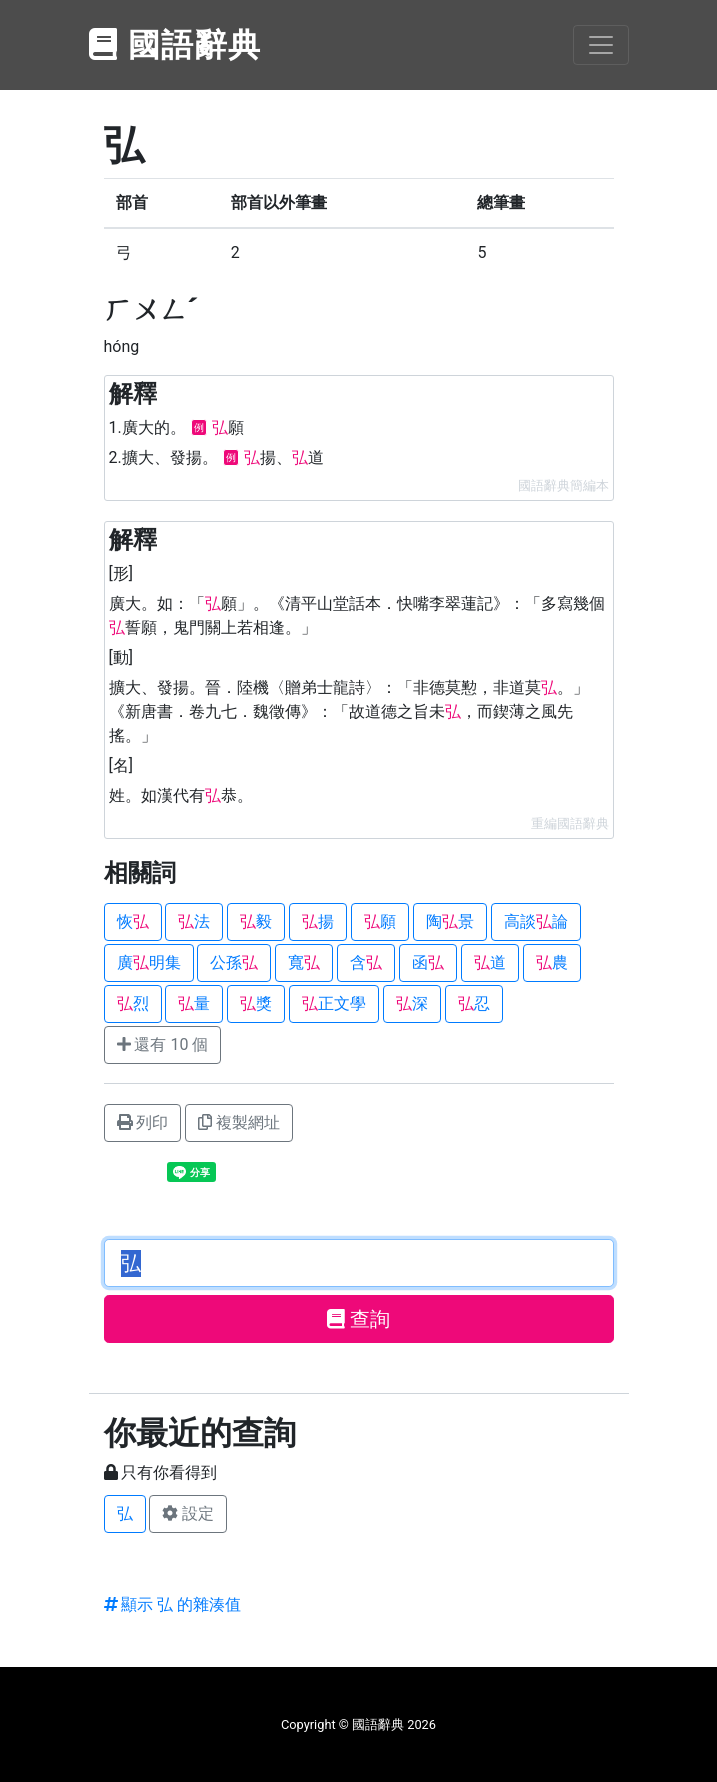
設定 (188, 1513)
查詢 (358, 1319)
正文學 (334, 1003)
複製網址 (239, 1122)
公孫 (234, 962)
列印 (143, 1122)
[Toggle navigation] (601, 45)
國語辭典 (176, 45)
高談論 (536, 921)
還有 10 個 (163, 1044)
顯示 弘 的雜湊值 (173, 1604)
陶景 (450, 921)
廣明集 (149, 962)
